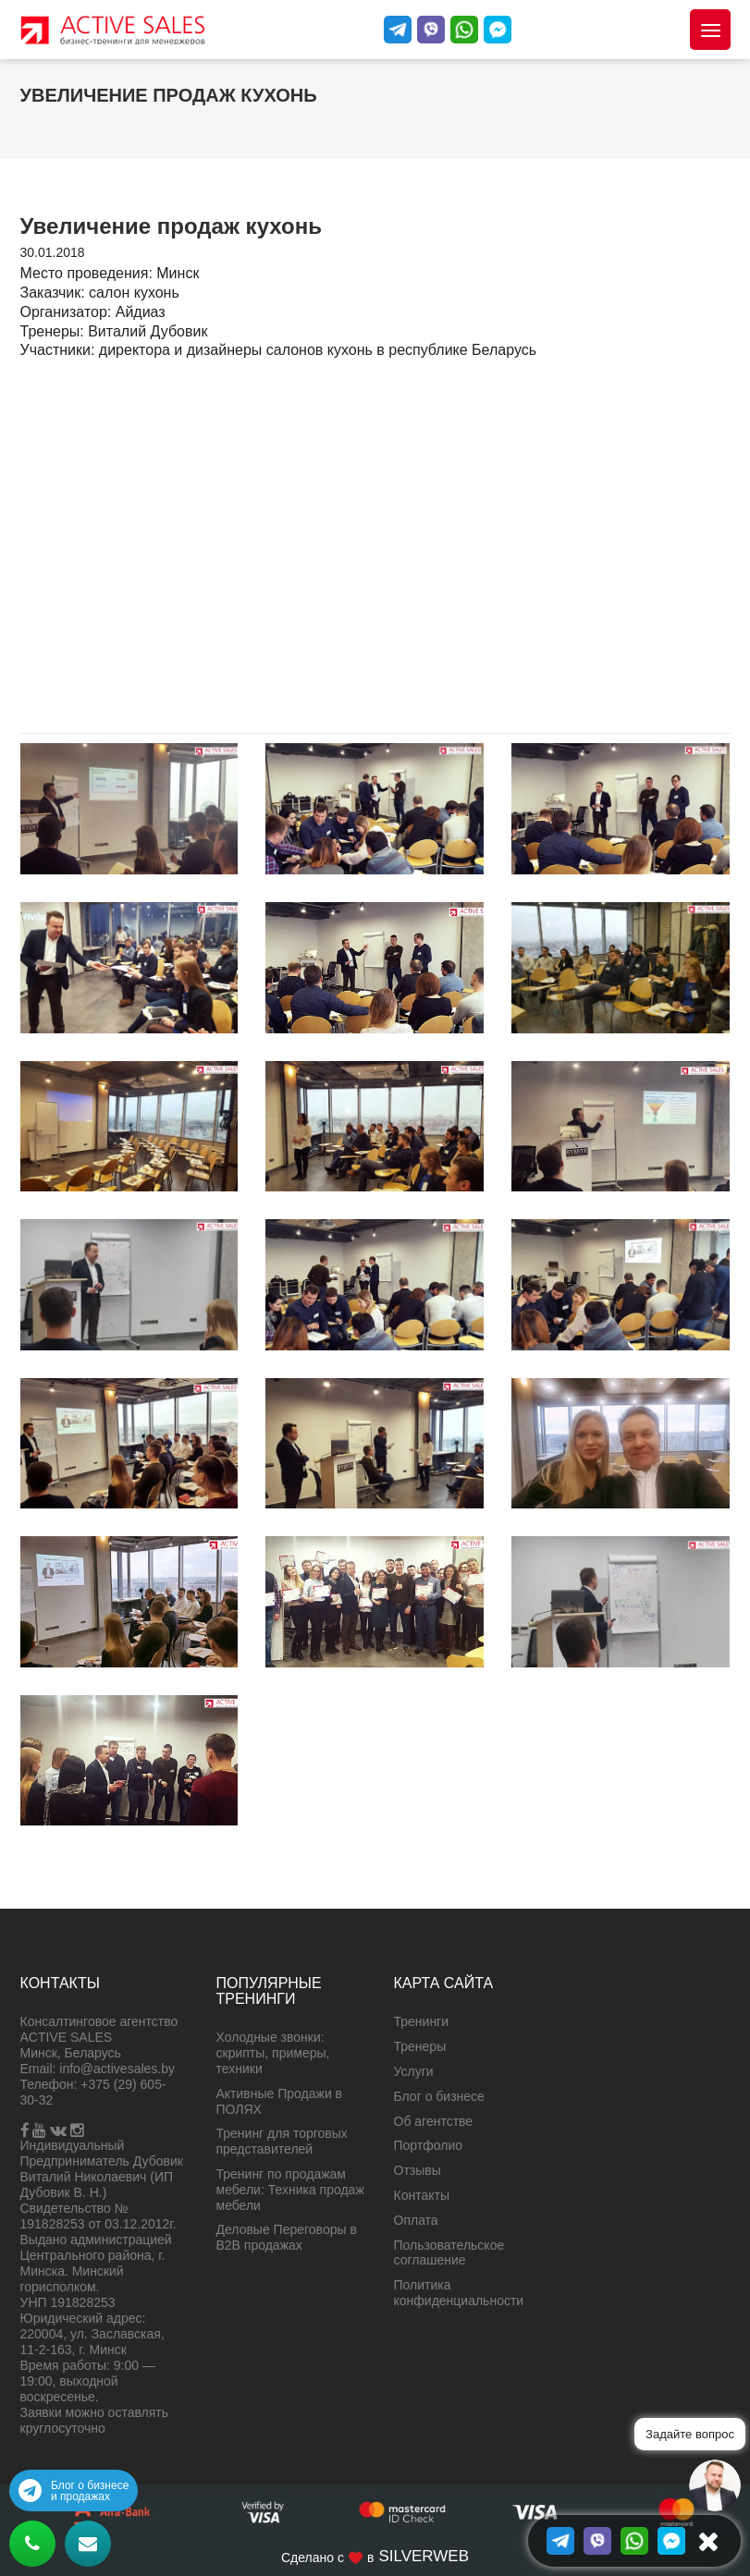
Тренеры (420, 2046)
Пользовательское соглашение (449, 2253)
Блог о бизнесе (439, 2096)
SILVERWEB (423, 2556)
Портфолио (428, 2145)
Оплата (416, 2220)
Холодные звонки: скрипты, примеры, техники (273, 2053)
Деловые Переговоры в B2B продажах (286, 2237)
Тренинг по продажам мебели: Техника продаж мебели (290, 2190)
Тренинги (421, 2021)
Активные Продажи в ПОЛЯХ (279, 2101)
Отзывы (417, 2170)
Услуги (414, 2071)
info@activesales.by (117, 2068)
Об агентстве (433, 2121)
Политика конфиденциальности (459, 2292)
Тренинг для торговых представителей (282, 2141)
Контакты (421, 2195)
